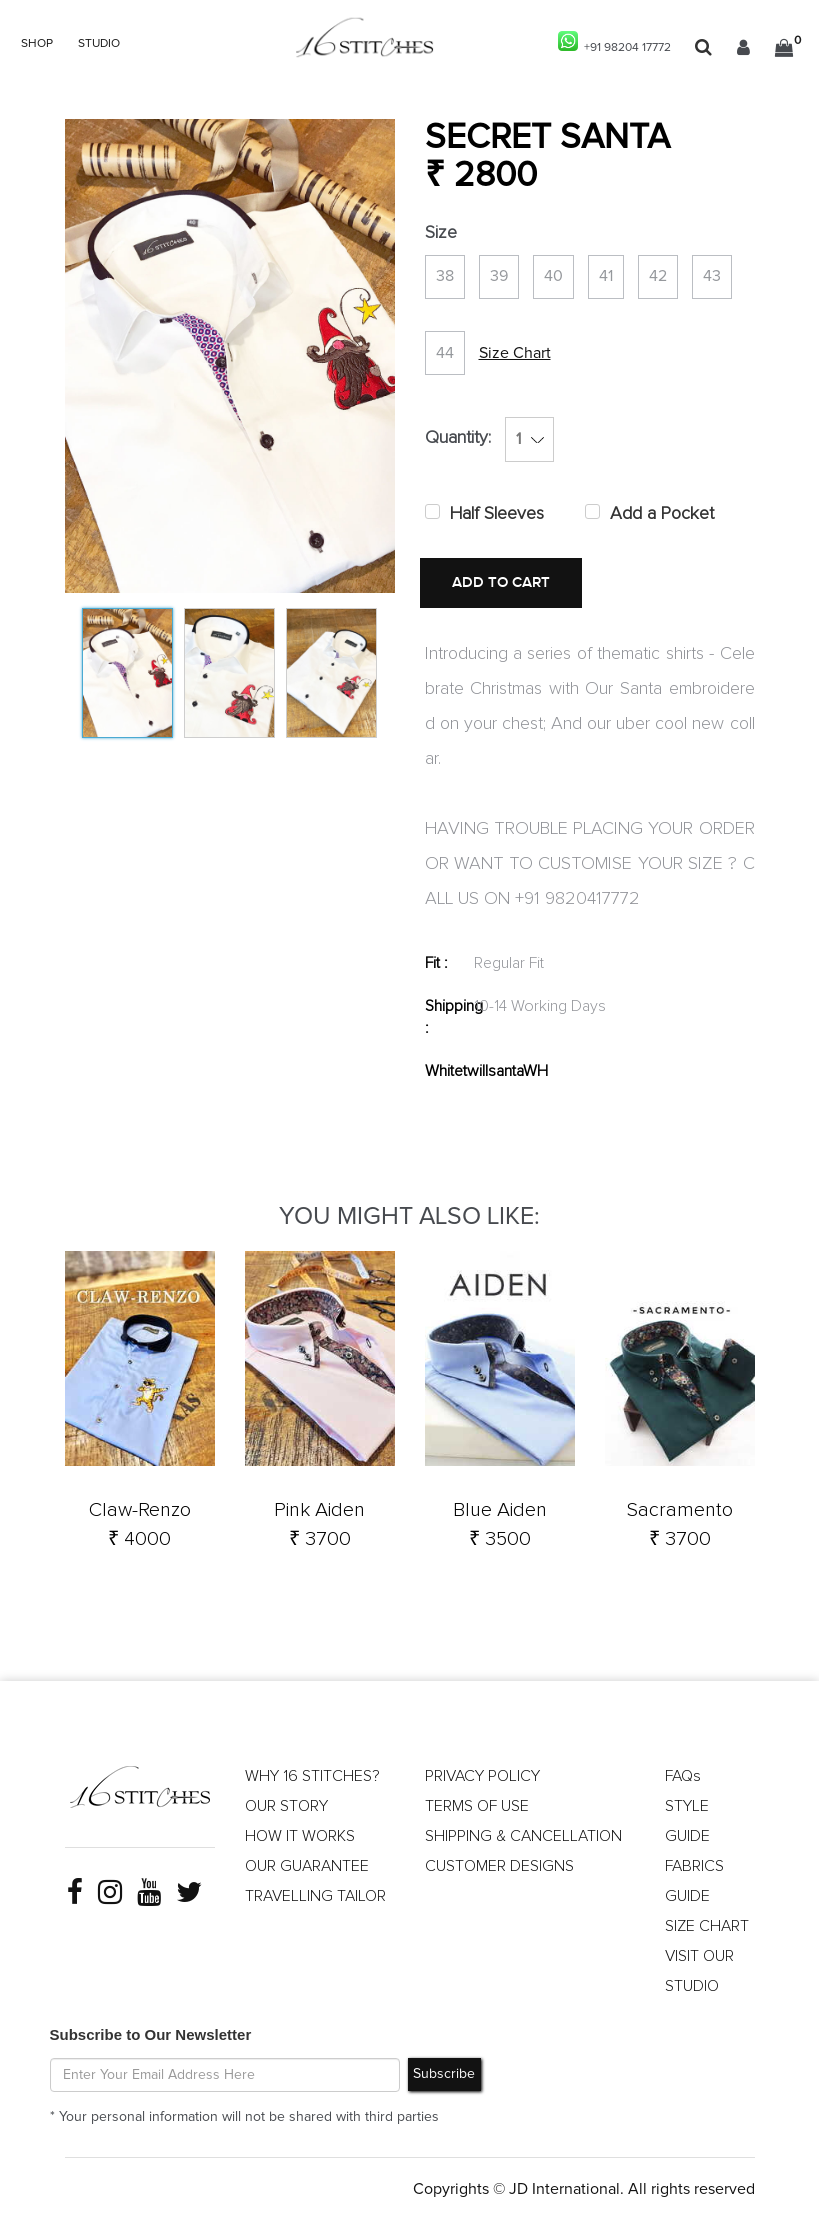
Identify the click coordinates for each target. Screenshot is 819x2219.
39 (499, 277)
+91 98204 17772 (614, 42)
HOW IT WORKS (300, 1835)
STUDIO (99, 44)
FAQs (683, 1775)
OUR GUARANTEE (307, 1865)
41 (606, 277)
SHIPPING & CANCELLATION (523, 1835)
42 (658, 277)
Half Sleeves (497, 515)
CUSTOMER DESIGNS (499, 1865)
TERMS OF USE (477, 1805)
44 (445, 353)
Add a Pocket (662, 515)
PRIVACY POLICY (482, 1775)
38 (445, 277)
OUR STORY (286, 1805)
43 (712, 277)
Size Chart (515, 353)
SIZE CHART (707, 1925)
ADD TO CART (500, 583)
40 (553, 277)
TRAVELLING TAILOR (315, 1895)
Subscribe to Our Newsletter (151, 2033)
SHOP (37, 44)
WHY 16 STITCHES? (312, 1775)
